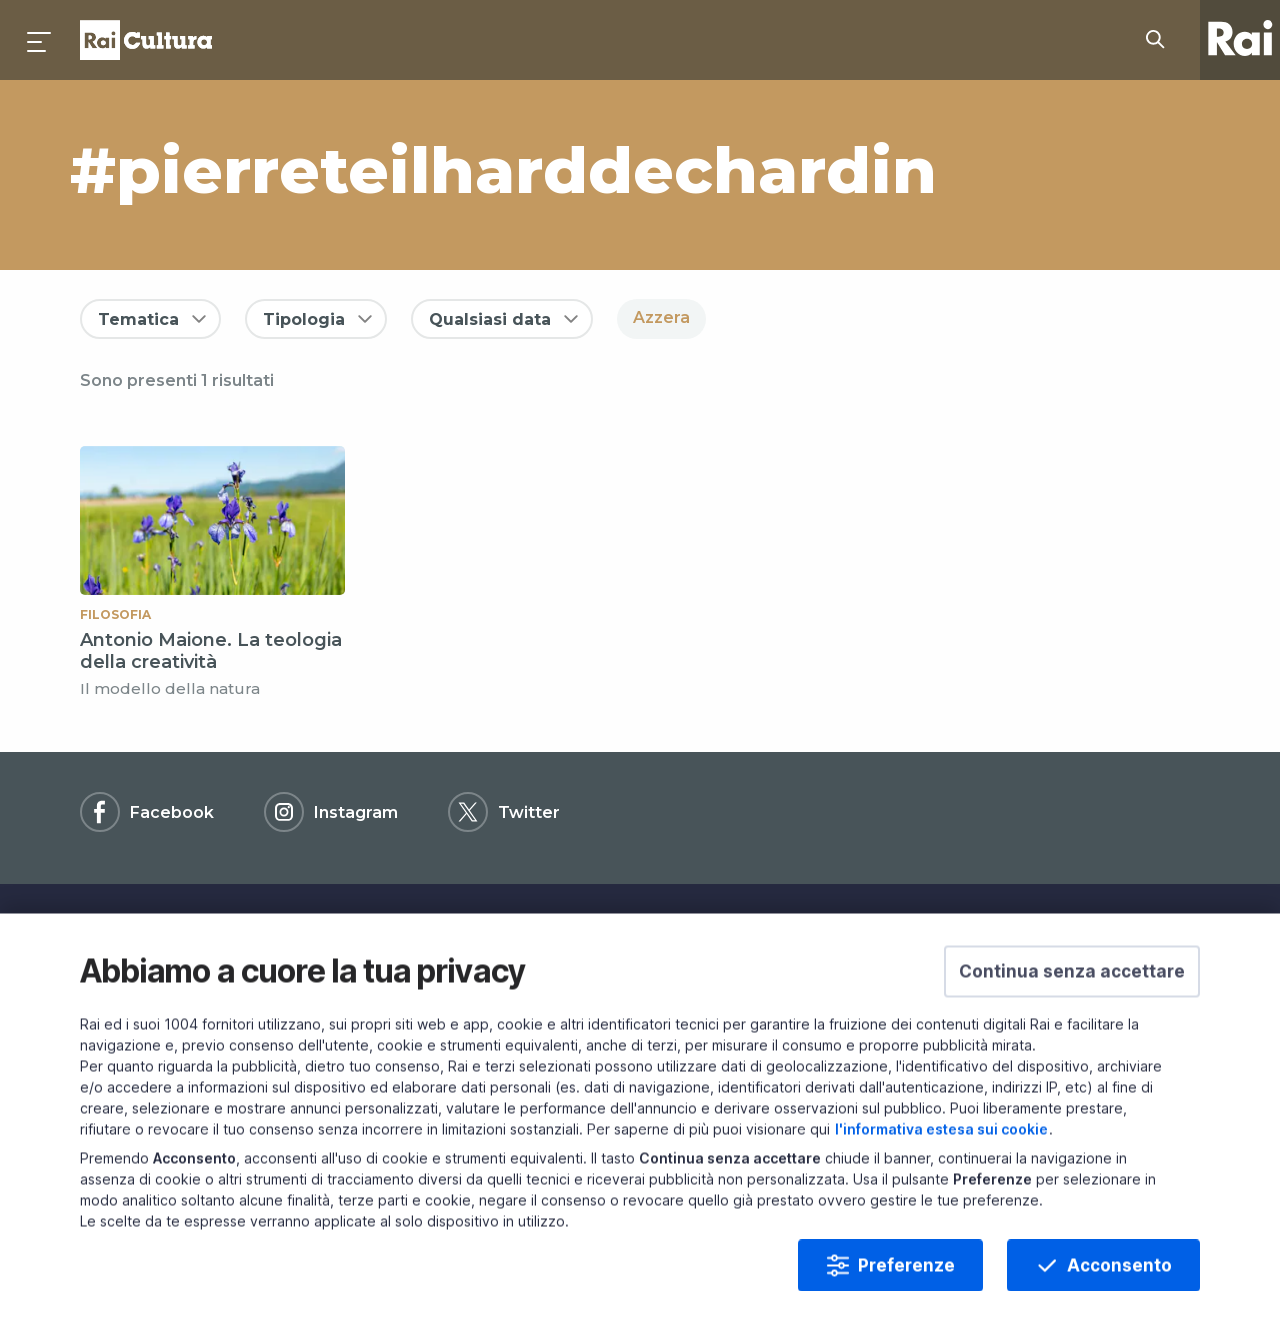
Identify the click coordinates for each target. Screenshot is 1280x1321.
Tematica (138, 319)
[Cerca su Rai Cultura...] (1161, 40)
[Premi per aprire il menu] (40, 40)
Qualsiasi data (490, 319)
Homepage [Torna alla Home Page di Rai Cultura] (146, 40)
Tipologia (304, 319)
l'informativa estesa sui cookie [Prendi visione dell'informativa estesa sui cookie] (941, 1179)
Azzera (661, 317)
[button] (1072, 1022)
